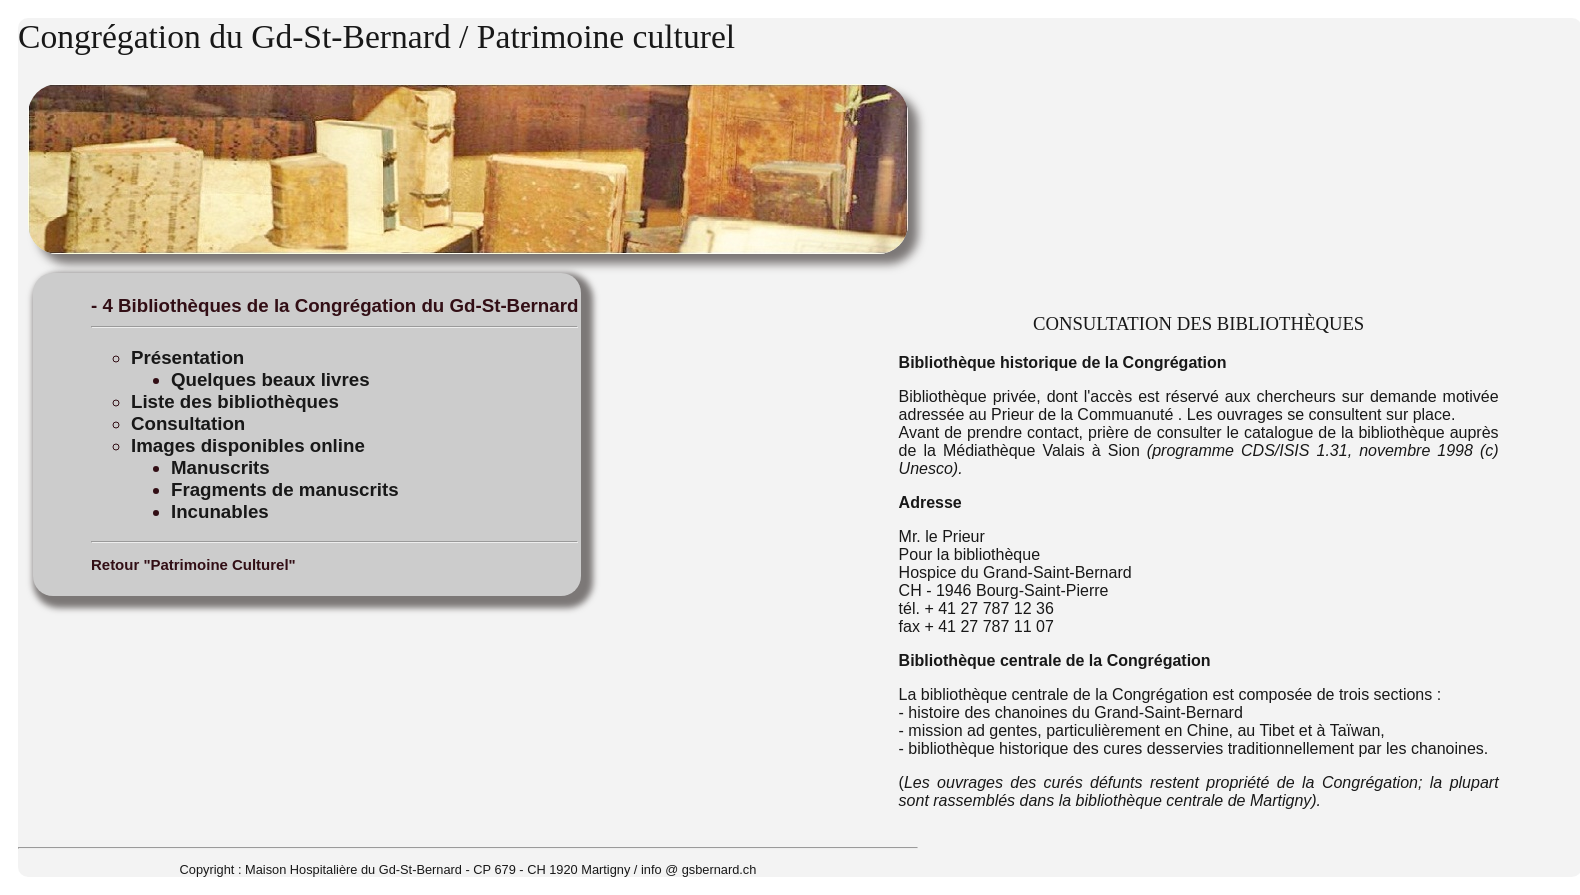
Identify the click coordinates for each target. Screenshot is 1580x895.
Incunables (220, 511)
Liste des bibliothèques (235, 401)
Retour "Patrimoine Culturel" (193, 564)
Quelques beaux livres (270, 379)
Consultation (188, 423)
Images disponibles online (248, 445)
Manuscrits (220, 467)
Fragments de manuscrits (285, 489)
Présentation (187, 357)
